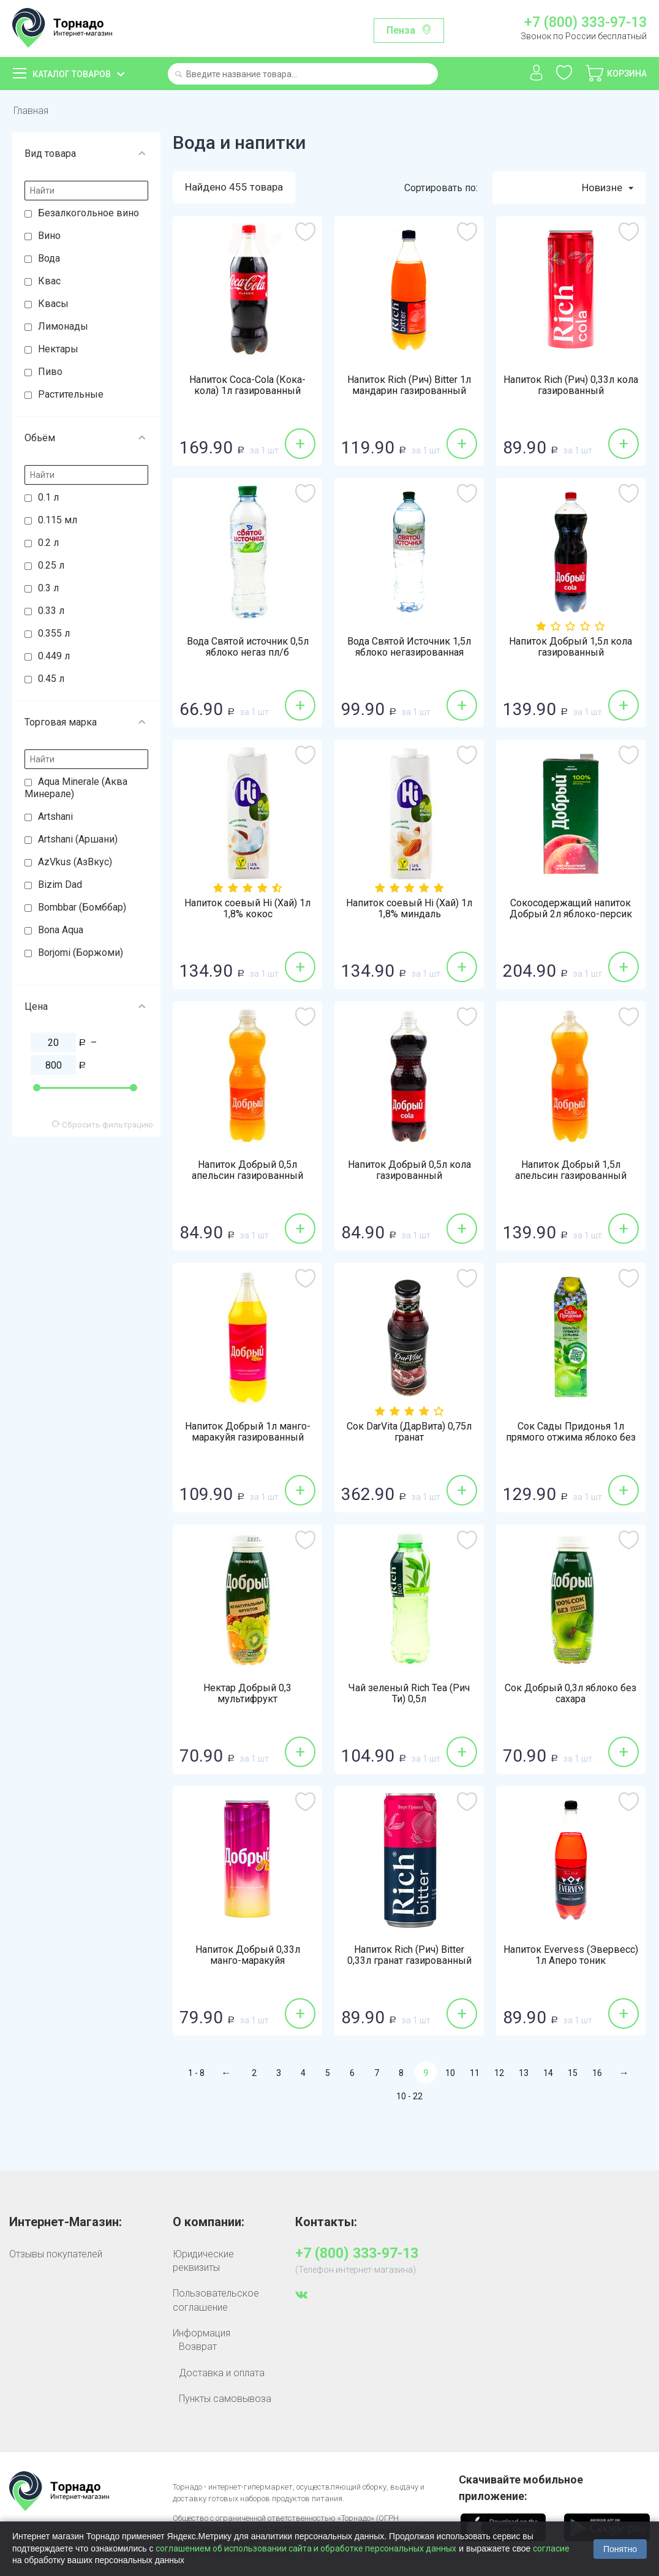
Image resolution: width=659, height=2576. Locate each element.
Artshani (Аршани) (78, 839)
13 (524, 2073)
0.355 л (54, 633)
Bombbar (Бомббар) (82, 907)
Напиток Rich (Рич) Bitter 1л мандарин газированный (409, 385)
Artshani (55, 816)
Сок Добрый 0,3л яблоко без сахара (570, 1694)
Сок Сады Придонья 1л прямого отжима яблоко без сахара (571, 1437)
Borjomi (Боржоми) (80, 952)
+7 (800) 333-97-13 (585, 23)
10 (450, 2073)
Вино (49, 235)
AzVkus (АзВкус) (75, 862)
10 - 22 (409, 2096)
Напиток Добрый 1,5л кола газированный (570, 647)
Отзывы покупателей (55, 2254)
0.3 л (48, 588)
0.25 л (51, 565)
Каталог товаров (71, 74)
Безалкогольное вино (88, 213)
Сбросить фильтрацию (102, 1124)
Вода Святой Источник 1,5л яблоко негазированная (409, 647)
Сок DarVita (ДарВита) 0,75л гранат (409, 1432)
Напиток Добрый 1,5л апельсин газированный (571, 1170)
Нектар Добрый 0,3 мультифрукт (247, 1694)
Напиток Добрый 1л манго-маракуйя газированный (248, 1432)
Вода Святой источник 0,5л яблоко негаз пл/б (248, 647)
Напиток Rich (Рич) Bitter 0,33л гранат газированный (409, 1955)
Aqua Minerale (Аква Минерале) (75, 788)
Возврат (198, 2346)
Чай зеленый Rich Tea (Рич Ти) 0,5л (409, 1694)
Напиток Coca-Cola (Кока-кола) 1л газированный (247, 385)
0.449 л (54, 656)
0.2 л (48, 542)
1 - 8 (196, 2073)
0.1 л (48, 497)
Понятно (620, 2549)
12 (499, 2073)
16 (597, 2073)
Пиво (50, 371)
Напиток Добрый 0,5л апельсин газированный (247, 1170)
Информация (201, 2333)
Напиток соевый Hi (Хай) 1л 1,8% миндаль (409, 909)
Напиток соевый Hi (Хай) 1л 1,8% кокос (247, 909)
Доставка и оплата (222, 2373)
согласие (551, 2548)
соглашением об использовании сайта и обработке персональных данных (306, 2548)
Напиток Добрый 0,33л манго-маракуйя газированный (247, 1960)
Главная (30, 110)
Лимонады (63, 326)
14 (548, 2073)
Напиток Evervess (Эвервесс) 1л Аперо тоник (570, 1955)
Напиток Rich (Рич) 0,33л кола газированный (570, 385)
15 (573, 2073)
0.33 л (51, 610)
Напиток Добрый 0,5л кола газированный (409, 1170)
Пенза (400, 30)
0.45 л (51, 678)
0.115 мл (57, 520)
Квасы (53, 303)
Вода (49, 258)
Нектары (58, 349)
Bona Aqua (60, 930)
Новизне (607, 188)
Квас (49, 281)
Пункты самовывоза (225, 2398)
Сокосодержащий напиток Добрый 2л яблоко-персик (571, 909)
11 (475, 2073)
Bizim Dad (60, 884)
